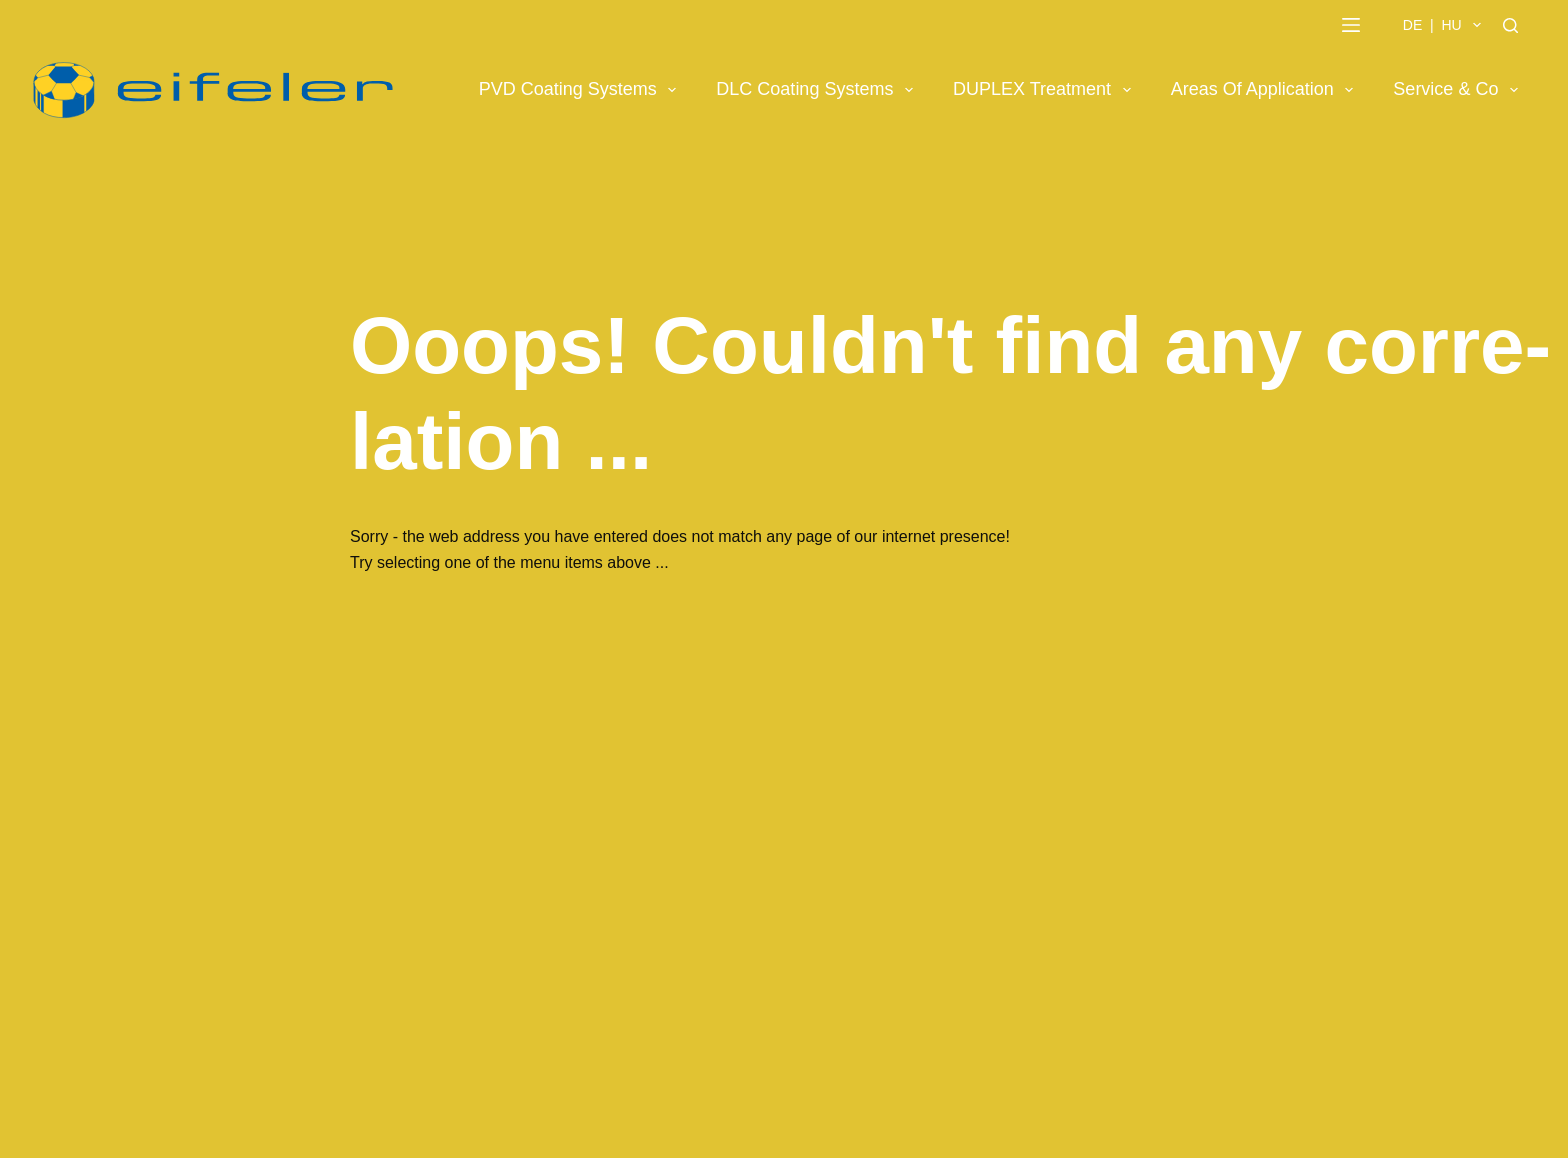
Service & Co (1459, 90)
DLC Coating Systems (818, 90)
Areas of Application (1266, 90)
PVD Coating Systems (582, 90)
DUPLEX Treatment (1046, 90)
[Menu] (1351, 25)
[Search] (1510, 25)
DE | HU (1446, 25)
